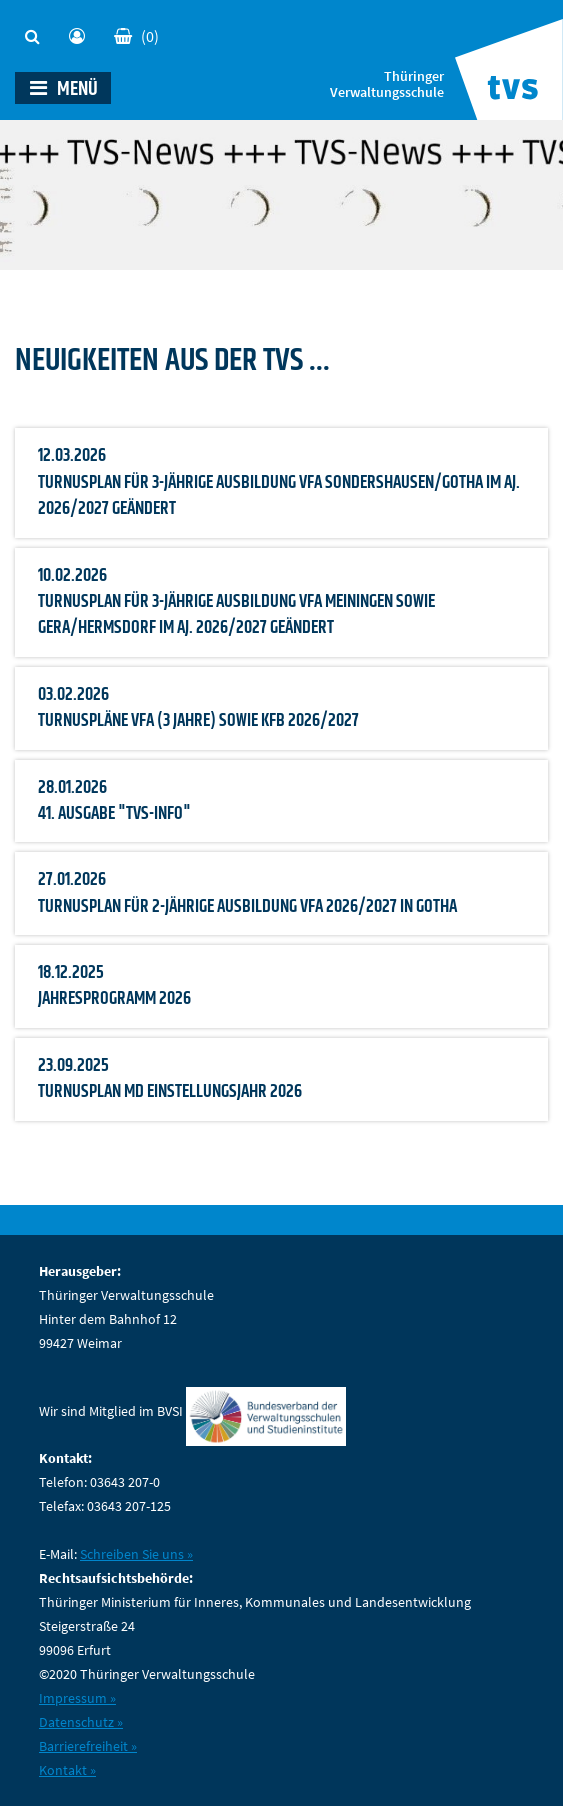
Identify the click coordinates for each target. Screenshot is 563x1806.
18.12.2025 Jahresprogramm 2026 (114, 986)
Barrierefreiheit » (88, 1746)
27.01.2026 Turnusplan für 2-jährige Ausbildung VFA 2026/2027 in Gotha (247, 893)
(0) (136, 36)
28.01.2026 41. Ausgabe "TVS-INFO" (114, 801)
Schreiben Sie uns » (136, 1554)
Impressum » (77, 1698)
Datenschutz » (81, 1722)
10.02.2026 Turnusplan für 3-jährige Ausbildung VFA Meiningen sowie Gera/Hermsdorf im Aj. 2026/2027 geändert (236, 602)
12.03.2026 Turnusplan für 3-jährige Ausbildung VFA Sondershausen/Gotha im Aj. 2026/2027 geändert (279, 482)
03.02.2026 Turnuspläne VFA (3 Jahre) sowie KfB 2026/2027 (198, 708)
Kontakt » (67, 1770)
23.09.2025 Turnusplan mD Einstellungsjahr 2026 (170, 1079)
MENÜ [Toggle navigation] (64, 89)
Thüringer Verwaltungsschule (387, 85)
